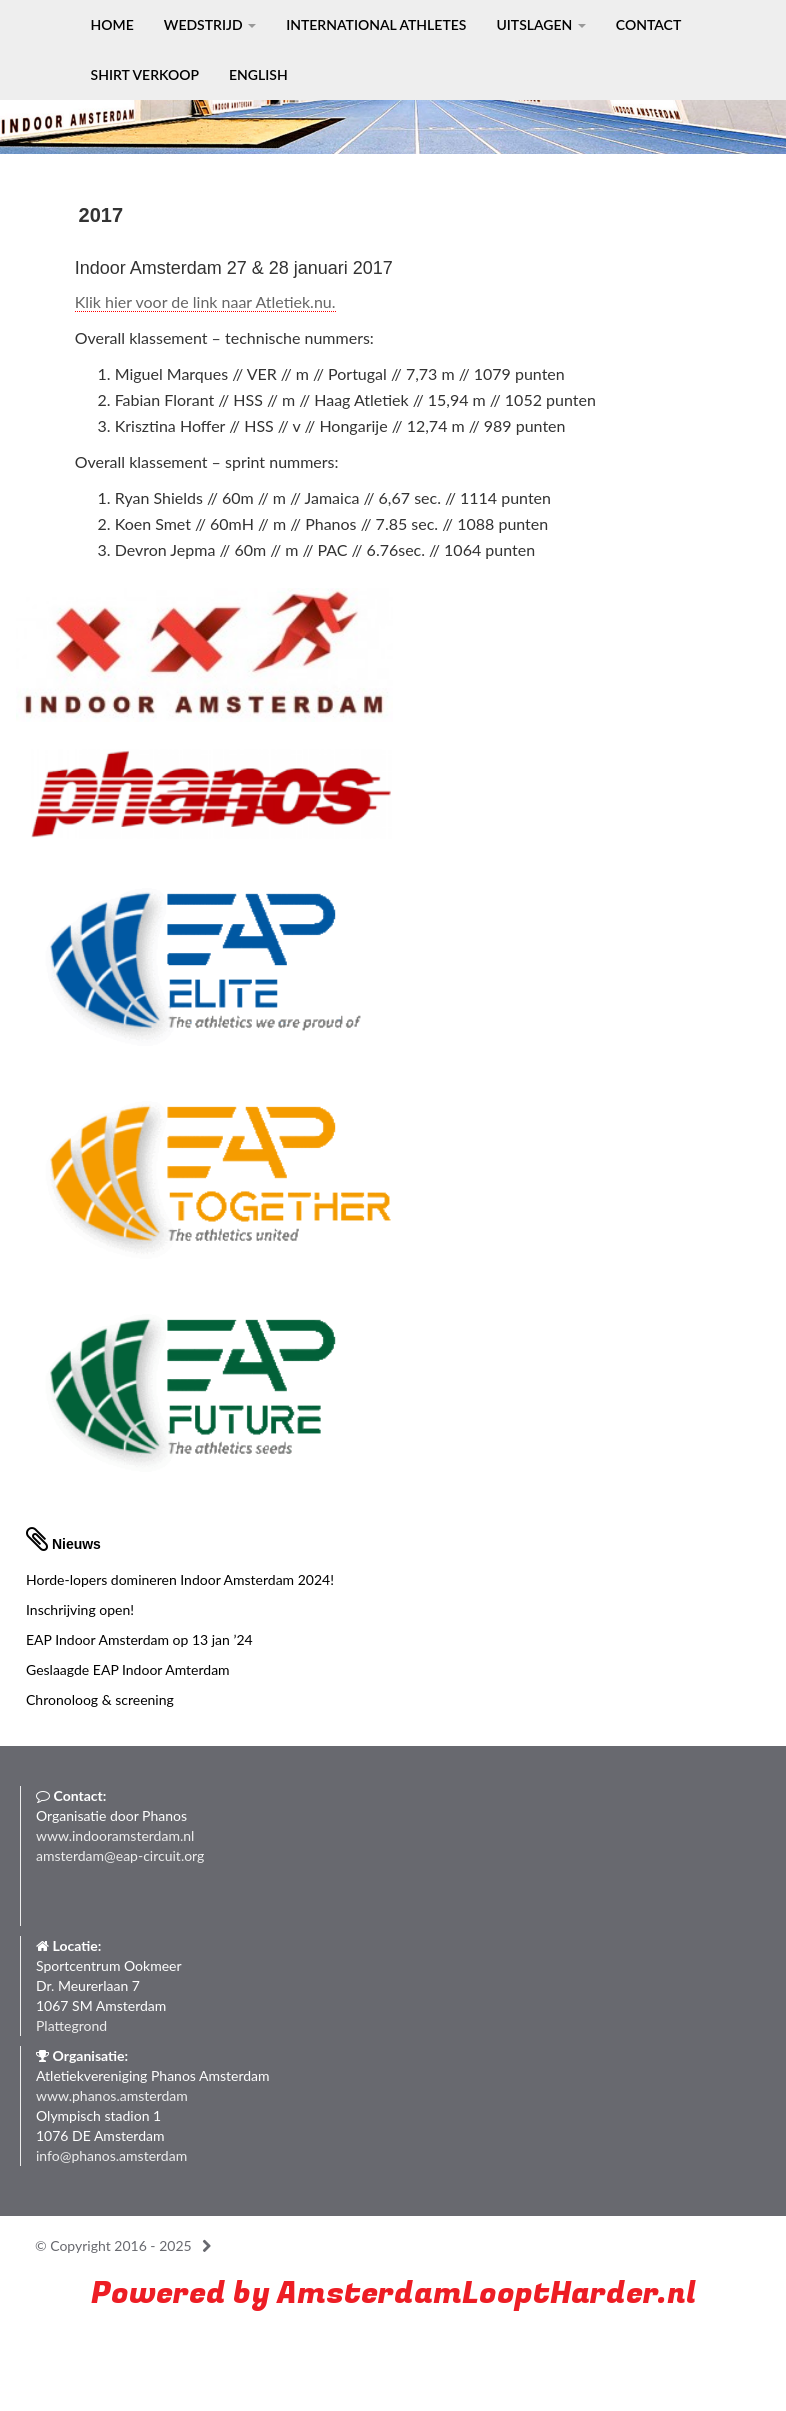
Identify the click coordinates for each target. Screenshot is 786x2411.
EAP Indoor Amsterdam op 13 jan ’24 (139, 1639)
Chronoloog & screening (100, 1699)
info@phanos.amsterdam (111, 2155)
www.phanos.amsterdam (112, 2095)
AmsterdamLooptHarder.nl (486, 2293)
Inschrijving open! (80, 1609)
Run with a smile (171, 2340)
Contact (648, 24)
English (258, 74)
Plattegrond (71, 2025)
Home (112, 24)
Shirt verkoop (145, 74)
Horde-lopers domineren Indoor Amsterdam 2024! (180, 1579)
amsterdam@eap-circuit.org (120, 1855)
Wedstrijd (210, 24)
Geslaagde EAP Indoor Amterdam (128, 1669)
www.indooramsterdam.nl (115, 1835)
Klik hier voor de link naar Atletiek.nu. (205, 301)
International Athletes (376, 24)
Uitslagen (540, 24)
